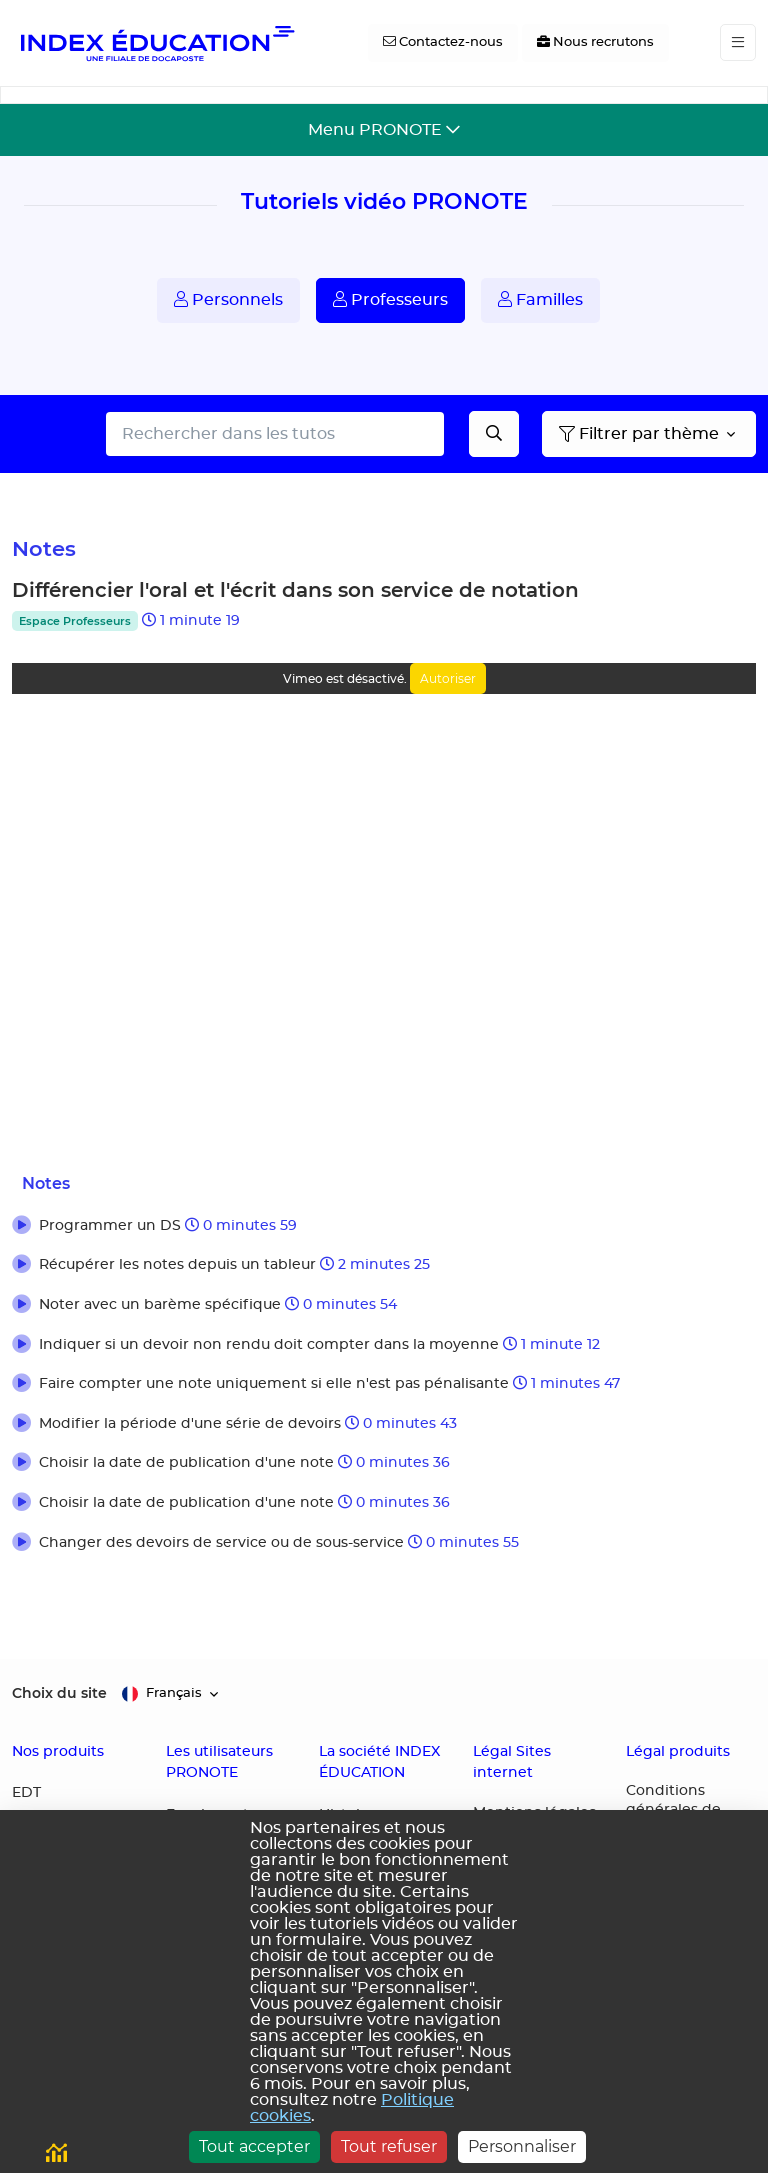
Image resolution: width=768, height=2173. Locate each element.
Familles (540, 299)
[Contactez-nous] (443, 43)
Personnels (228, 299)
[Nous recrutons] (595, 43)
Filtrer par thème (639, 434)
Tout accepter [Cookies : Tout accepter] (254, 2146)
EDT (26, 1793)
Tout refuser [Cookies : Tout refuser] (389, 2146)
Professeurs (390, 299)
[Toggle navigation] (738, 42)
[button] (384, 1227)
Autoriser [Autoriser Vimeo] (448, 678)
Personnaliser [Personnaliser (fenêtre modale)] (522, 2146)
